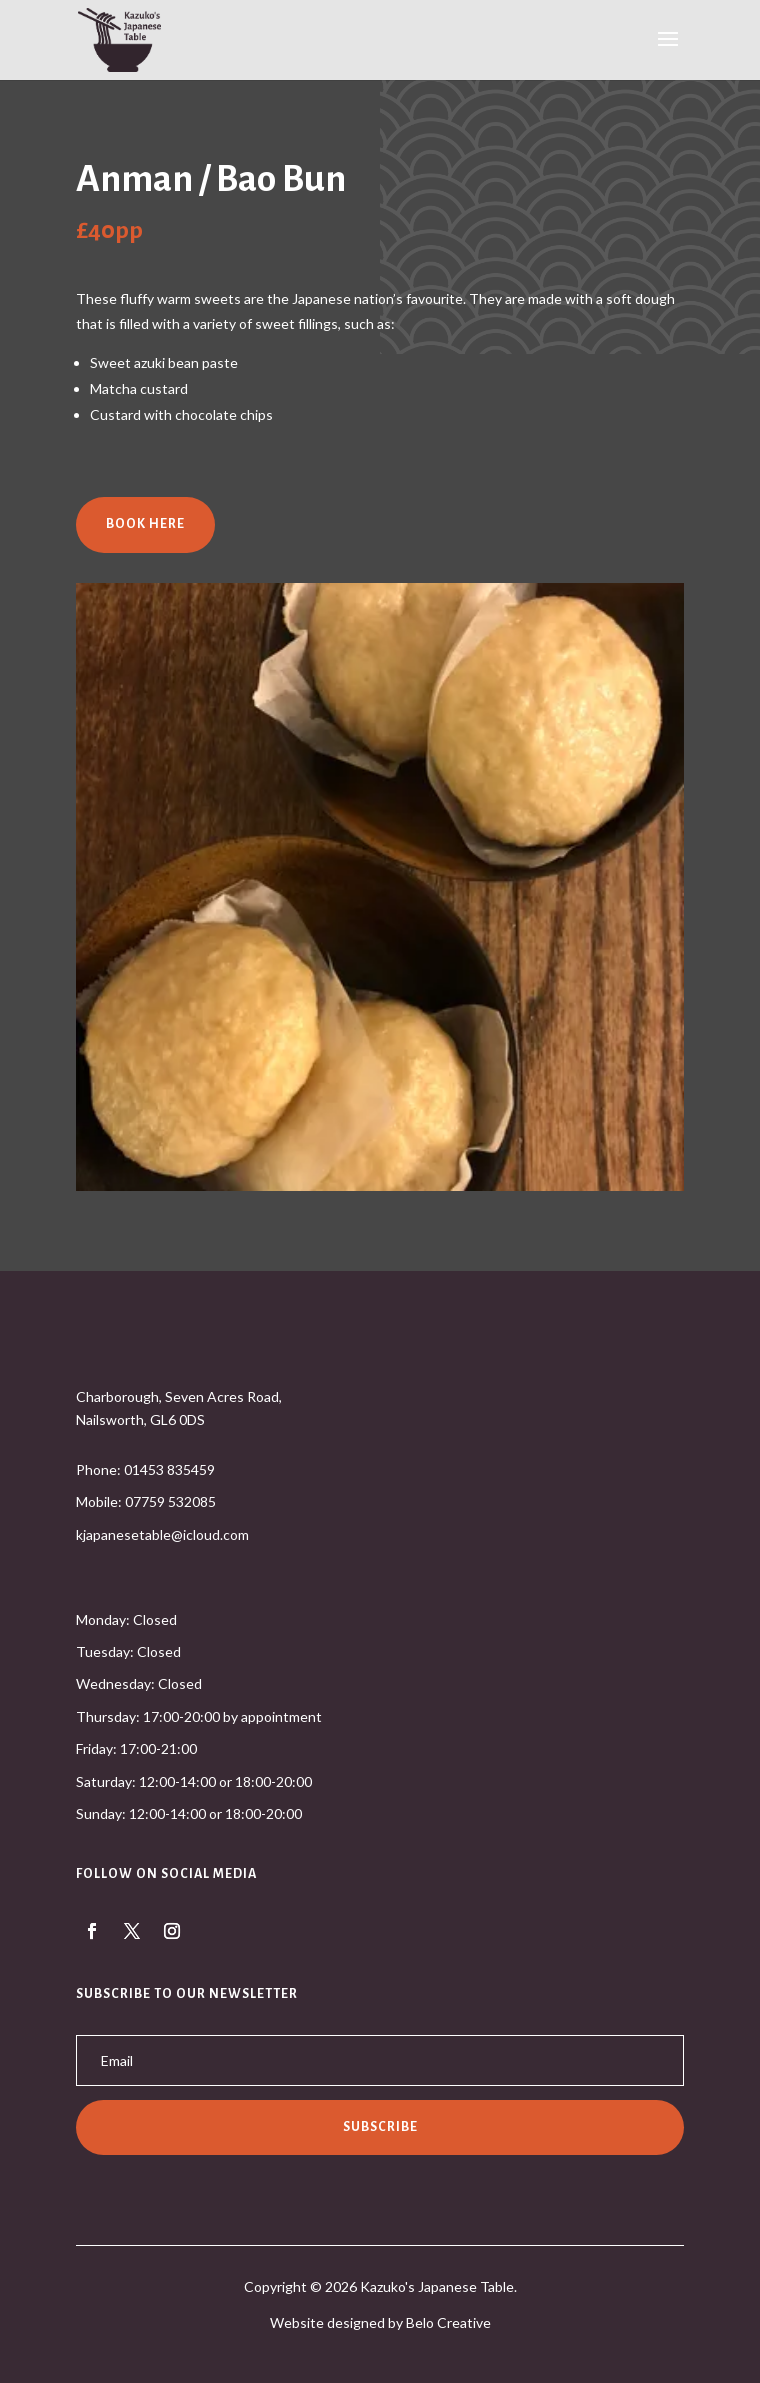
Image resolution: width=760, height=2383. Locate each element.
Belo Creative (448, 2322)
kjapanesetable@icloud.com (162, 1534)
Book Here (145, 524)
